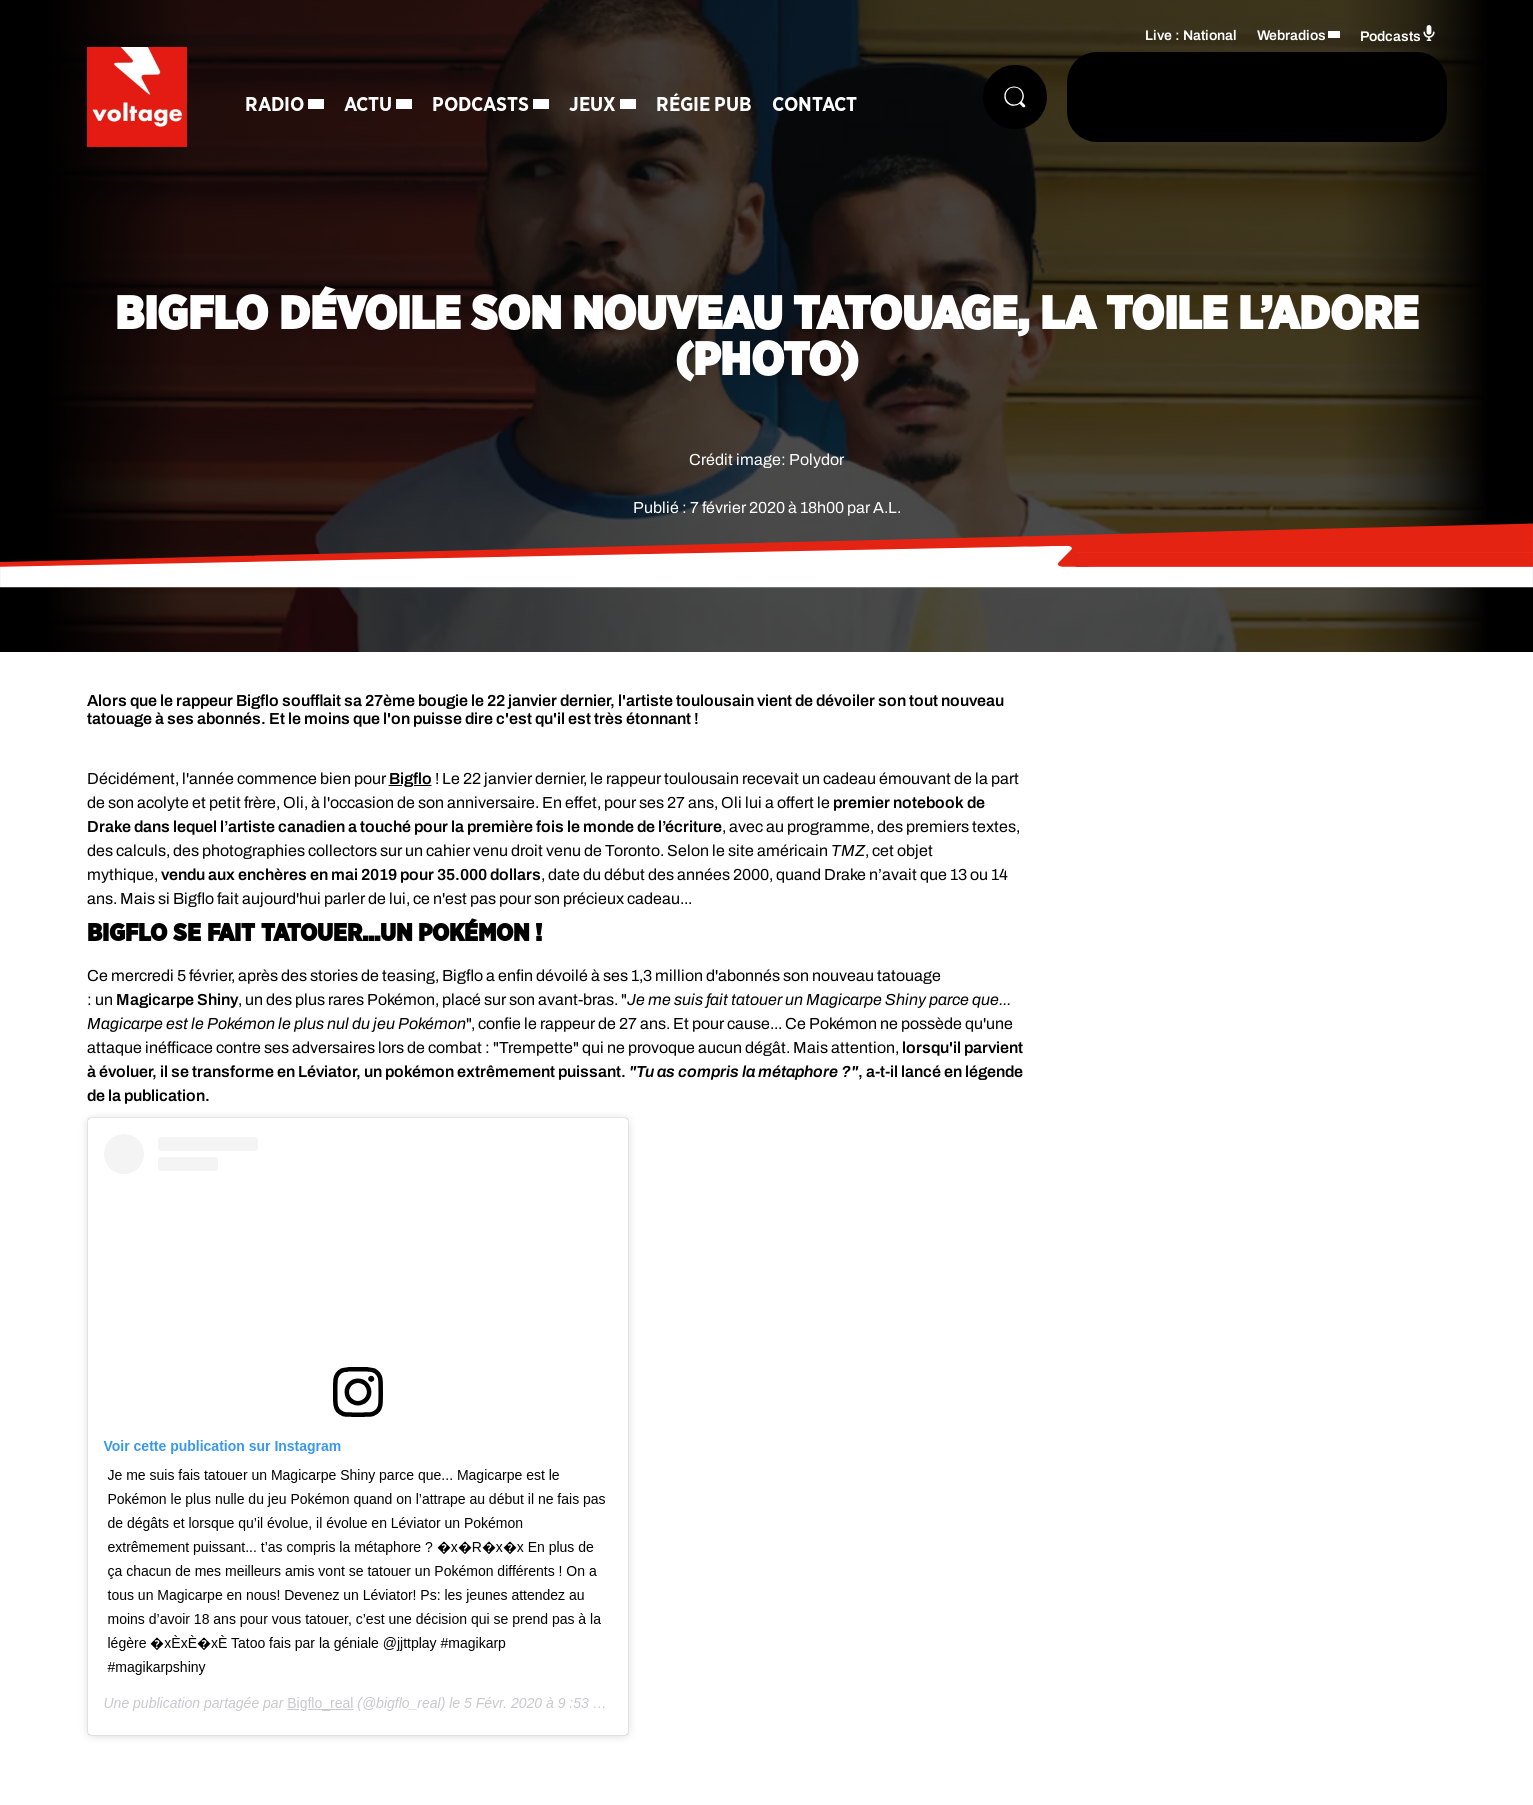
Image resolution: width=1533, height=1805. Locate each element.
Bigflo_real (320, 1703)
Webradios (1291, 35)
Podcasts (480, 105)
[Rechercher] (1015, 97)
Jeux (592, 105)
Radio (274, 105)
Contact (814, 105)
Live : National (1191, 35)
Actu (368, 105)
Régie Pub (704, 105)
